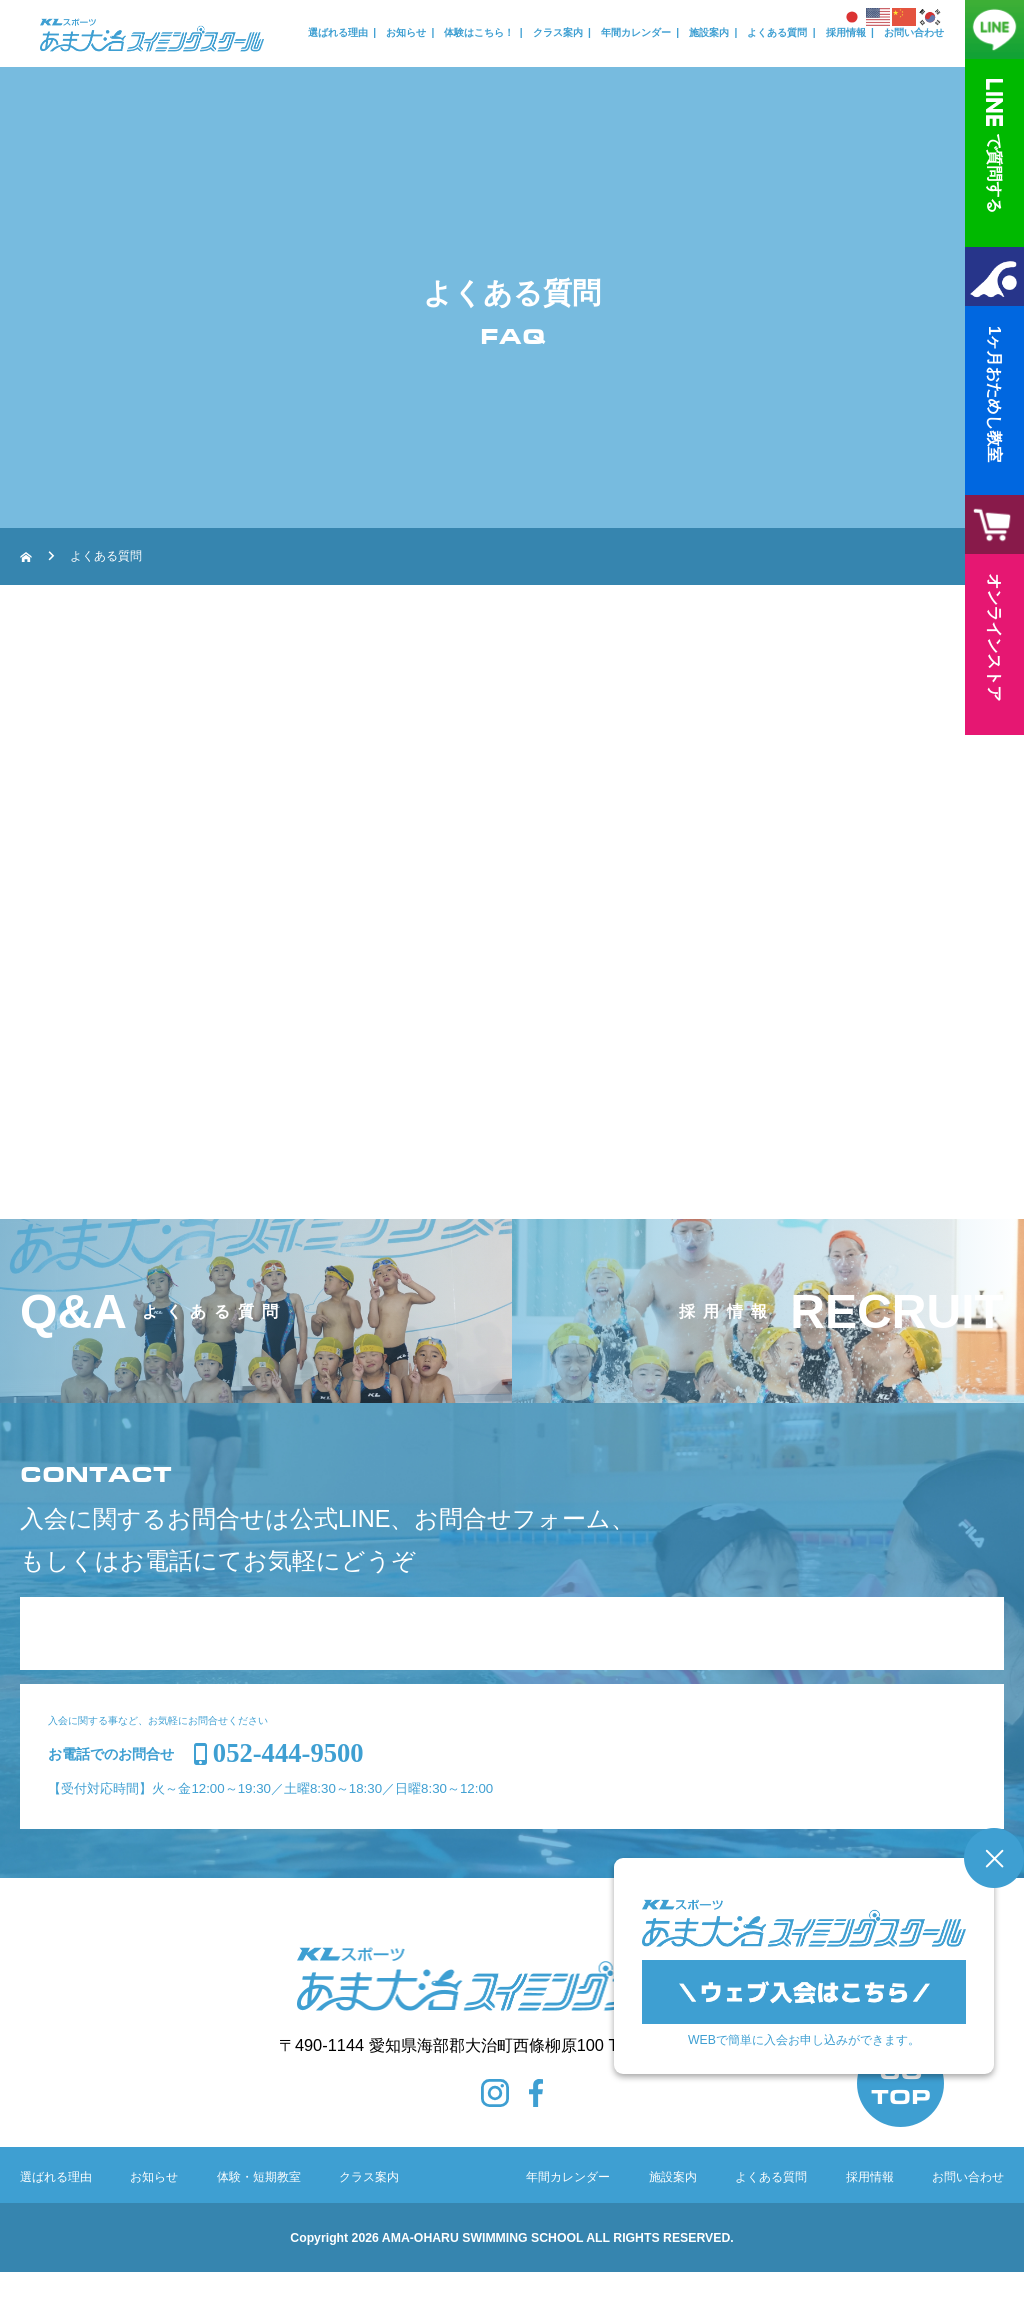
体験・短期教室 (259, 2229)
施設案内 (709, 32)
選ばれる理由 (338, 32)
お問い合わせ (914, 32)
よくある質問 (777, 32)
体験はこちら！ (479, 32)
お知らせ (406, 32)
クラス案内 (558, 32)
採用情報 (846, 32)
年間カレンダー (636, 32)
